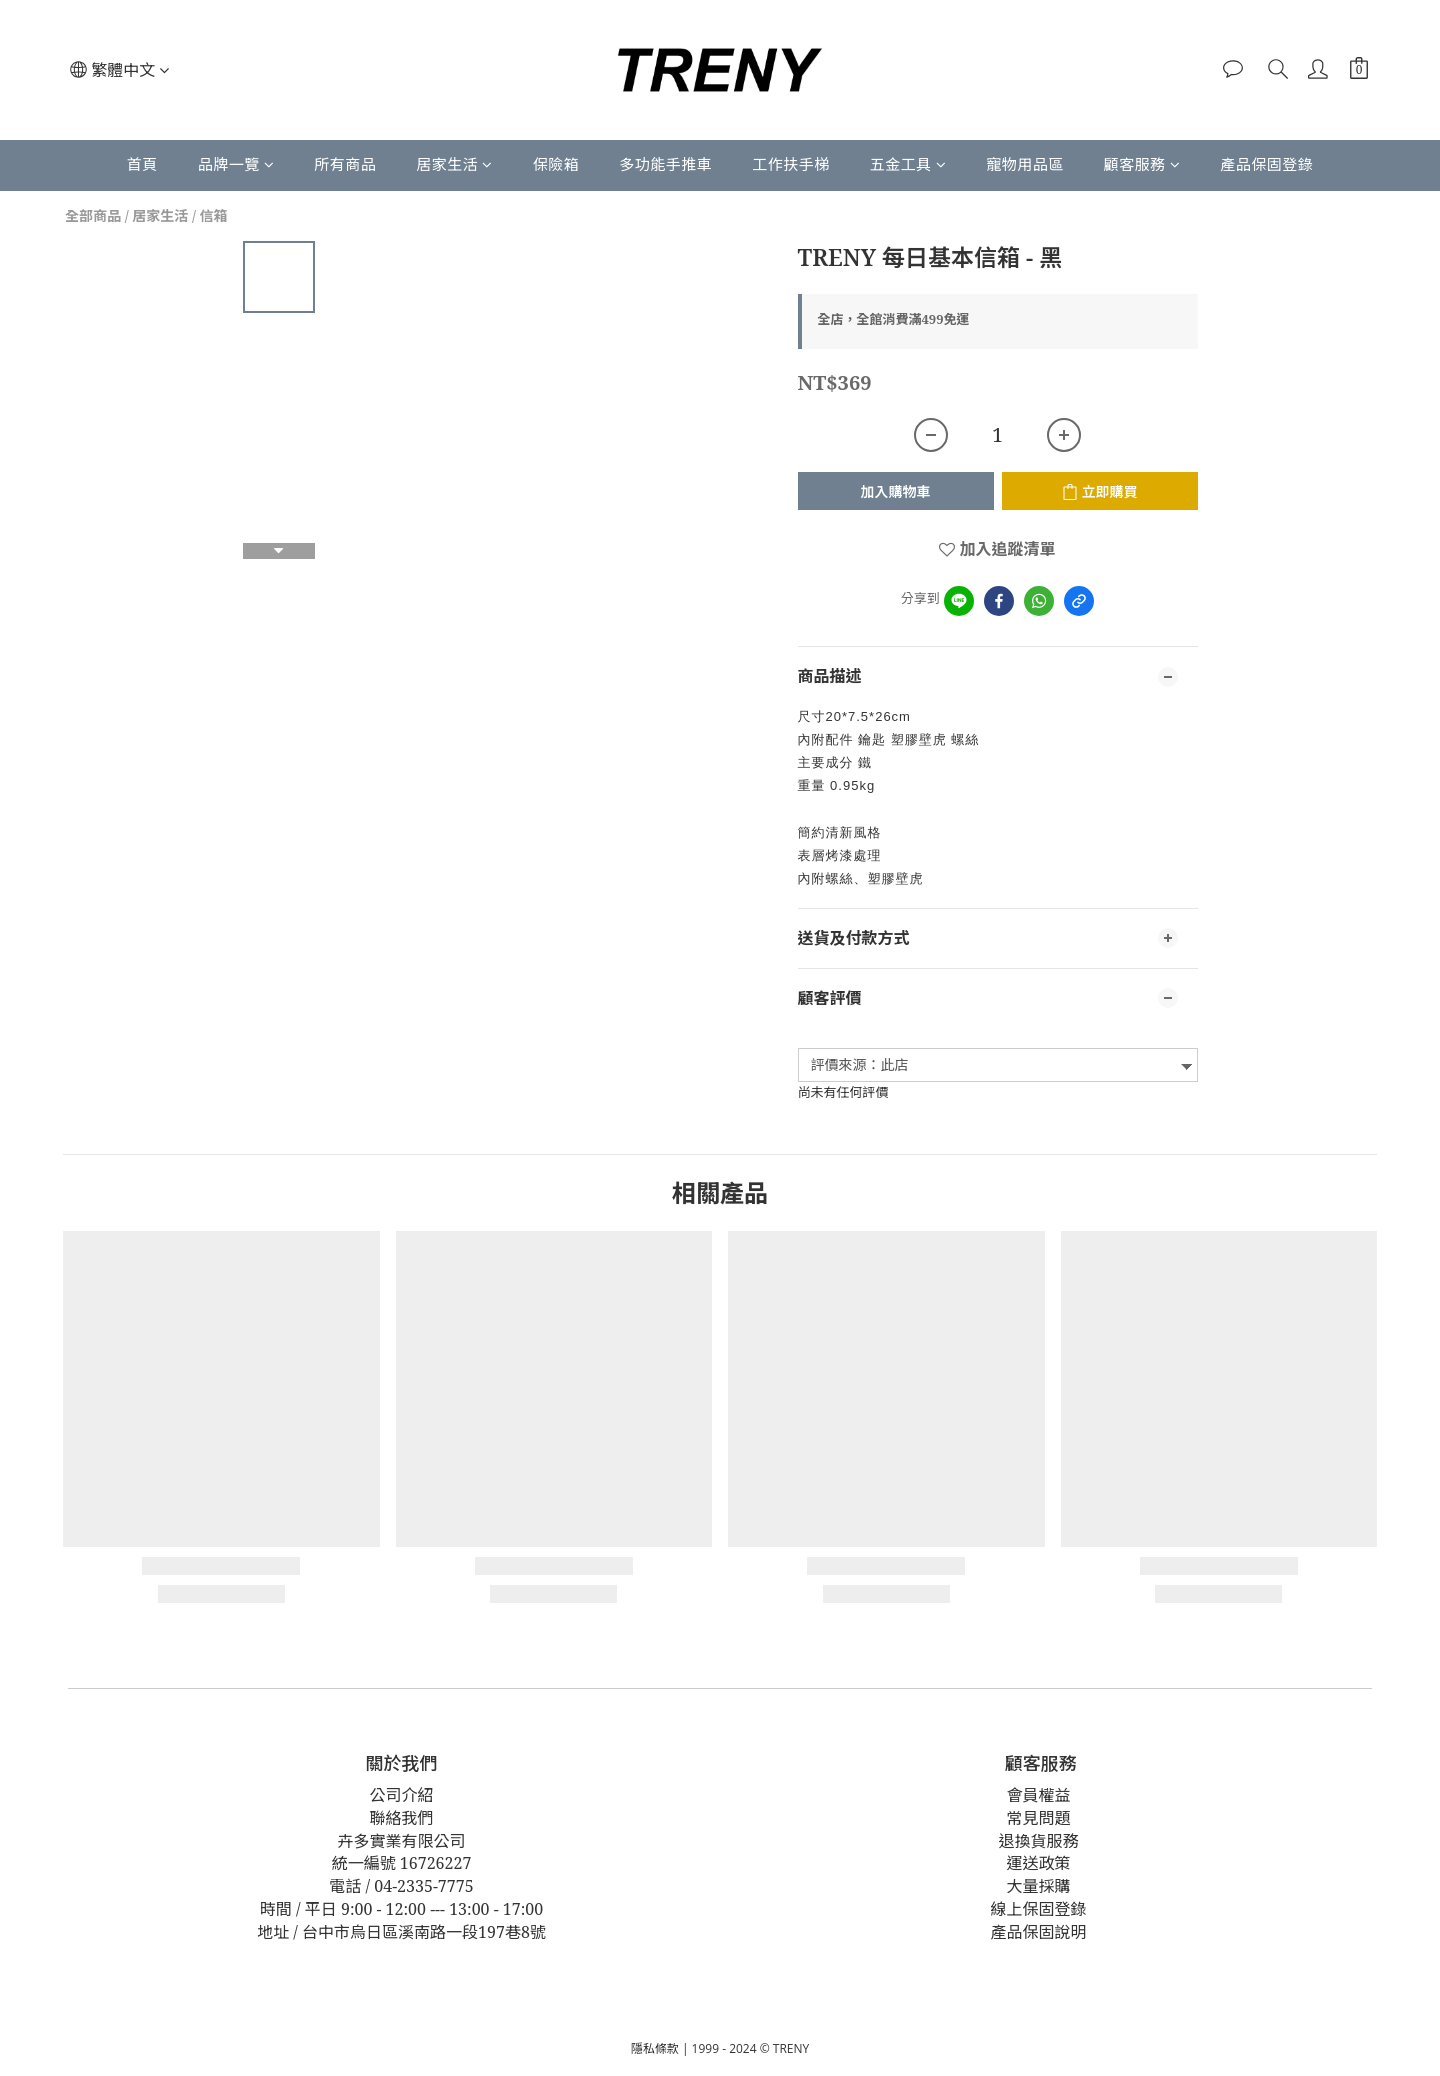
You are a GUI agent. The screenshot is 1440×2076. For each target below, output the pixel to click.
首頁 (142, 164)
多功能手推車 (665, 164)
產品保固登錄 (1266, 164)
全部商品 (93, 215)
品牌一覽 (236, 164)
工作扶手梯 (791, 164)
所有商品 (345, 164)
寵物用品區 (1025, 164)
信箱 (214, 215)
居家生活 (454, 164)
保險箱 (556, 164)
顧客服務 (1142, 164)
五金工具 (908, 164)
